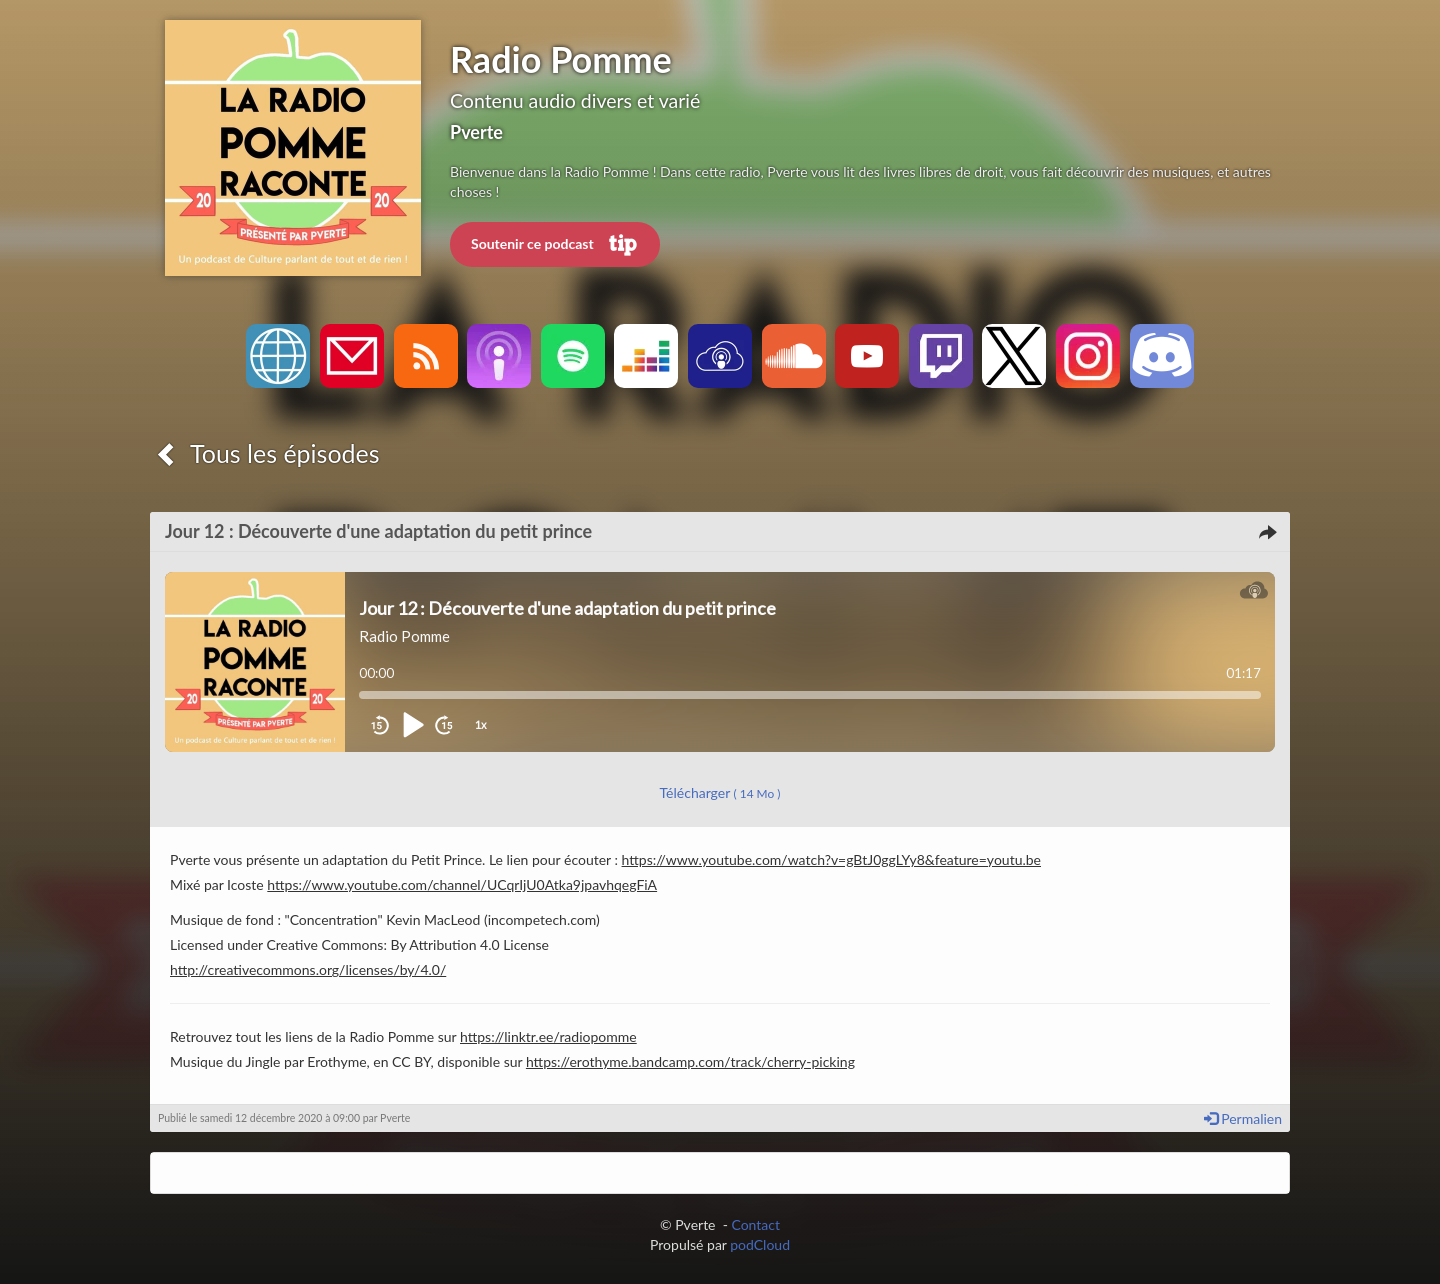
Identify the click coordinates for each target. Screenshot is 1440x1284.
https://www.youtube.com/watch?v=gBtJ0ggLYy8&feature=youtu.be (831, 859)
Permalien (1243, 1118)
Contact (755, 1224)
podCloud (760, 1244)
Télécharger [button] (720, 792)
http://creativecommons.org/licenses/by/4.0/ (308, 969)
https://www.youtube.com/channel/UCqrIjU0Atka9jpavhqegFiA (462, 884)
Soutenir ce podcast (555, 245)
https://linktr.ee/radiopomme (548, 1036)
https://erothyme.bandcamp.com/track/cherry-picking (690, 1061)
